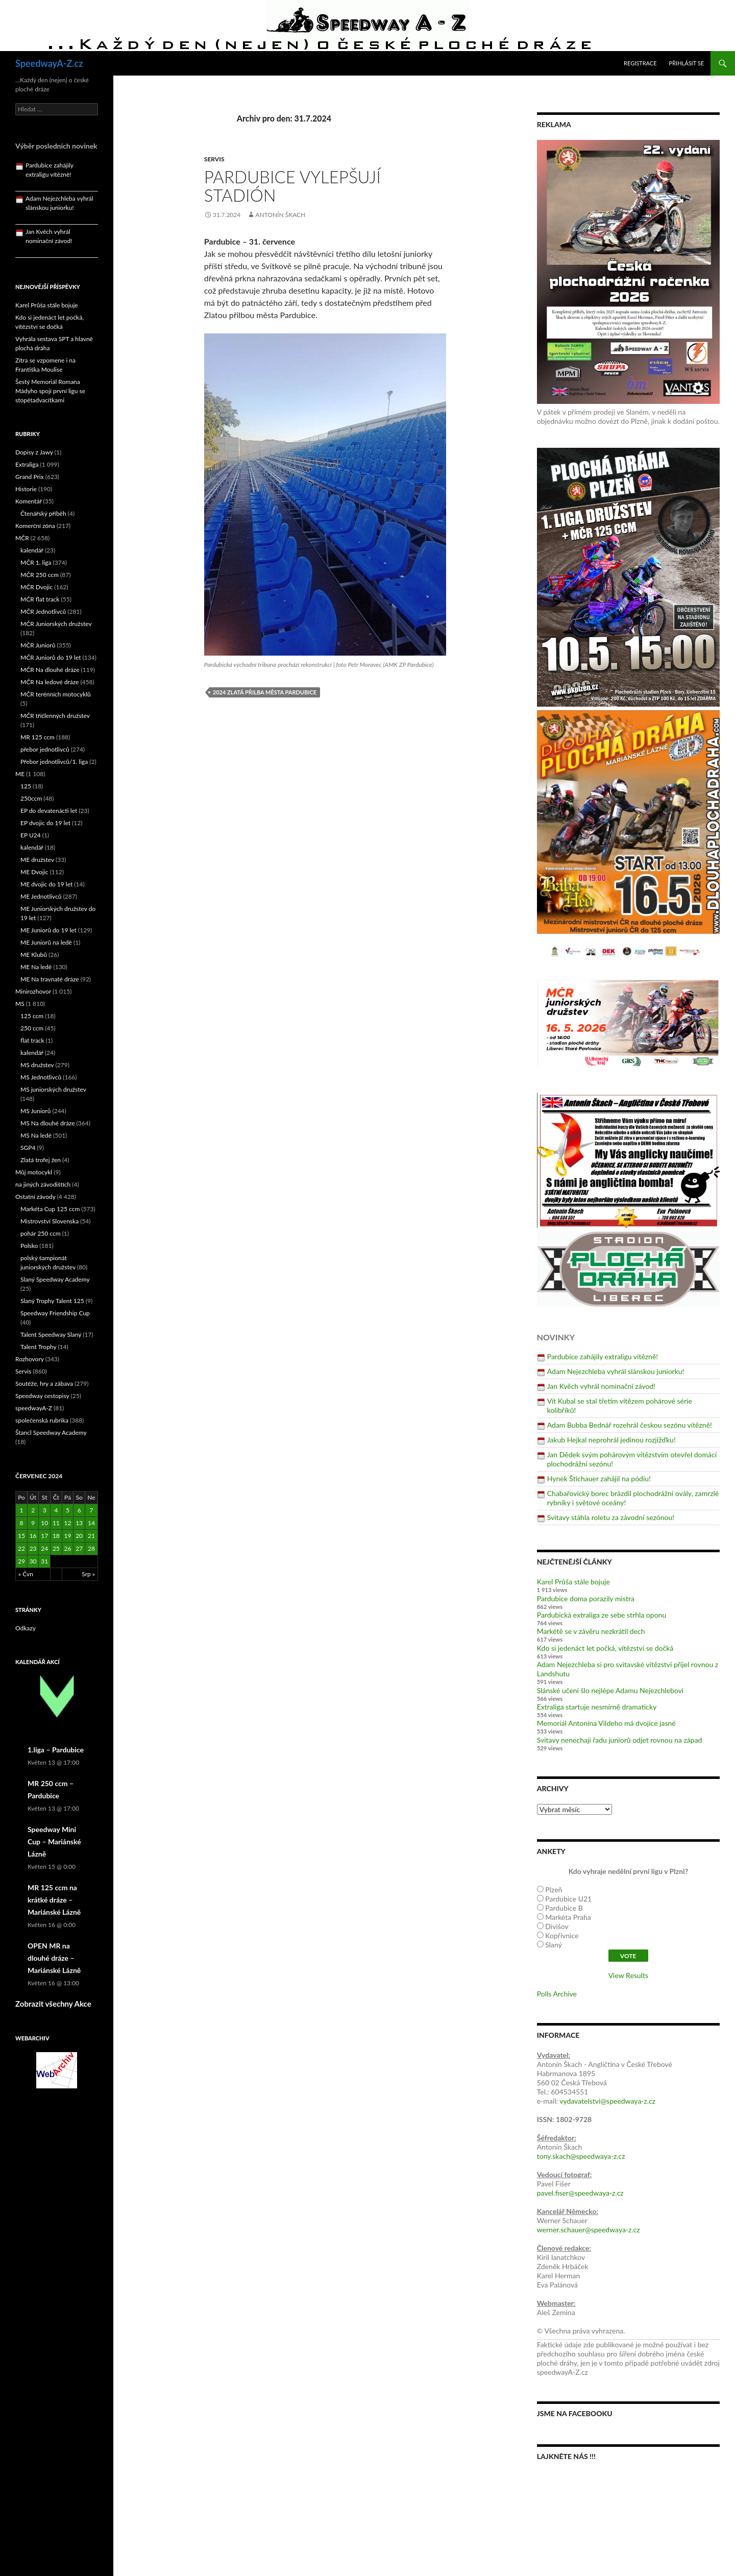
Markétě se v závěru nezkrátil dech (591, 1631)
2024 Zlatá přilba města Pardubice (264, 692)
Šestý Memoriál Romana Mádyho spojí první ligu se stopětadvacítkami (50, 391)
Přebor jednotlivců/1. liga (54, 761)
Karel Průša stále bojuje (573, 1581)
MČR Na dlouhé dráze (50, 669)
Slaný (553, 1944)
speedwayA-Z (33, 1408)
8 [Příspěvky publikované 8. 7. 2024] (21, 1523)
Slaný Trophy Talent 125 (52, 1301)
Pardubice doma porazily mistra (585, 1598)
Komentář (28, 501)
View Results (628, 1975)
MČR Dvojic (36, 587)
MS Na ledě (36, 1135)
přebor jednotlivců (44, 749)
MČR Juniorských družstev (55, 624)
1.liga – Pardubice (56, 1749)
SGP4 (27, 1147)
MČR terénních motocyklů (55, 694)
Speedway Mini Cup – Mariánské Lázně (54, 1841)
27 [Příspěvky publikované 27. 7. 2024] (79, 1548)
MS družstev (37, 1065)
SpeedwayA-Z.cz (49, 63)
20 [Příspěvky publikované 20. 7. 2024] (79, 1535)
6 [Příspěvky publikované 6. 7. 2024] (79, 1510)
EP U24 (30, 835)
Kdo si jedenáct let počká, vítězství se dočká (605, 1648)
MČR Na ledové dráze (49, 682)
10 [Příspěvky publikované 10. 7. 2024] (44, 1523)
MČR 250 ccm (39, 575)
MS (19, 1003)
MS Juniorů (35, 1111)
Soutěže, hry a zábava (44, 1383)
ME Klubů (33, 954)
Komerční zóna (35, 525)
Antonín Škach (280, 215)
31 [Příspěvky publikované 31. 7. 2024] (44, 1561)
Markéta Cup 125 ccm (50, 1209)
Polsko (29, 1245)
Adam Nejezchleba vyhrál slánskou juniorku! (615, 1371)
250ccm (31, 798)
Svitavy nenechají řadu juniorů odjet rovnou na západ (619, 1740)
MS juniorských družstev (53, 1089)
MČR (22, 538)
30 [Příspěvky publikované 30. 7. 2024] (33, 1561)
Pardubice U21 (568, 1898)
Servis (214, 159)
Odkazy (25, 1628)
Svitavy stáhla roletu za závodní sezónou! (610, 1517)
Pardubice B (563, 1908)
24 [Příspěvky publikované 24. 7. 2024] (44, 1548)
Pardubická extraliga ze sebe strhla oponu (601, 1614)
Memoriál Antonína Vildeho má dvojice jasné (606, 1723)
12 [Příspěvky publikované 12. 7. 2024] (67, 1523)
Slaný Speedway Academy (54, 1279)
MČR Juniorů (37, 645)
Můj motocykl (33, 1172)
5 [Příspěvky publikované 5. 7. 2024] (67, 1510)
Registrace (640, 63)
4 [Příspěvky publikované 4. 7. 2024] (56, 1510)
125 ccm (31, 1016)
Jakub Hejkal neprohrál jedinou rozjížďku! (611, 1439)
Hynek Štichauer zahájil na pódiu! (599, 1478)
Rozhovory (29, 1359)
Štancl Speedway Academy (50, 1432)
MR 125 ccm (37, 737)
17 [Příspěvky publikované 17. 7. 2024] (44, 1535)
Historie (26, 489)
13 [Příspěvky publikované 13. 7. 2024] (79, 1523)
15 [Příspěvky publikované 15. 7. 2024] (21, 1535)
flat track (32, 1040)
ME (19, 774)
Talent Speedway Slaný (50, 1334)
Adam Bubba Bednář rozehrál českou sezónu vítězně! (629, 1425)
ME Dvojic (34, 872)
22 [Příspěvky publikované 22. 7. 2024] (21, 1548)
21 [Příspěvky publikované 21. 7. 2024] (91, 1535)
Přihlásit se (686, 63)
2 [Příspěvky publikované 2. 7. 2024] (33, 1510)
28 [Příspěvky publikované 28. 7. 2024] (91, 1548)
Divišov (556, 1926)
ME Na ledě (36, 967)
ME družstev (37, 859)
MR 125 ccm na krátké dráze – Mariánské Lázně (54, 1899)
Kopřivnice (561, 1935)
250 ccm (31, 1028)
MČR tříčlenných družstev (55, 715)
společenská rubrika (41, 1420)
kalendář (31, 550)
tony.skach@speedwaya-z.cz (581, 2156)
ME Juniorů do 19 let (48, 930)
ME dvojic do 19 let (46, 884)
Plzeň (553, 1889)
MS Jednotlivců (40, 1077)
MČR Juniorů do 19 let (50, 657)
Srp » (88, 1574)
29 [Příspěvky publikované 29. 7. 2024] (21, 1561)
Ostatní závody (35, 1196)
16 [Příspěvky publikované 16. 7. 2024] (33, 1535)
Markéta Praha (568, 1917)
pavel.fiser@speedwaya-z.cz (580, 2192)
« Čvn (25, 1574)
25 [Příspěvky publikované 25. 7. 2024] (56, 1548)
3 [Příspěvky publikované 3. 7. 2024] (44, 1510)
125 (25, 786)
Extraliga (26, 464)
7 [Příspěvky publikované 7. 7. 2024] (91, 1510)
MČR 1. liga (36, 562)
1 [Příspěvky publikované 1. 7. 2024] (21, 1510)
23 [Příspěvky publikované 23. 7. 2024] (33, 1548)
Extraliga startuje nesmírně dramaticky (597, 1706)
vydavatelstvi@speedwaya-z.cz (607, 2101)
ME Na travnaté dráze (49, 979)
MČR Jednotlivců (43, 611)
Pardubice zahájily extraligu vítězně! (602, 1356)
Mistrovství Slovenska (49, 1221)
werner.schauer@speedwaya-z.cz (588, 2229)
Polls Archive (557, 1993)
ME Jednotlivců (41, 896)
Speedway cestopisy (42, 1396)
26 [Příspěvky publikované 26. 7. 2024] (67, 1548)
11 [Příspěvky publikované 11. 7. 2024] (56, 1523)
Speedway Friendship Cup (55, 1313)
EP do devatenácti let (48, 810)
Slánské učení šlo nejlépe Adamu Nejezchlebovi (610, 1690)
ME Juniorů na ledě (46, 942)
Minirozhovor (33, 991)
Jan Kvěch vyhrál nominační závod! (601, 1386)
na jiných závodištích (42, 1184)
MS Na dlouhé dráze (47, 1123)
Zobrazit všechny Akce (53, 2003)
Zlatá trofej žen (40, 1160)
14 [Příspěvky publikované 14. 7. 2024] (91, 1523)
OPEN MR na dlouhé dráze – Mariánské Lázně (54, 1958)
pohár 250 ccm (40, 1233)
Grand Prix (29, 476)
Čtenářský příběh (43, 513)
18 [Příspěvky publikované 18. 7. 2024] (56, 1535)
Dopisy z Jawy (34, 452)
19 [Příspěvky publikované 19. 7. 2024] (67, 1535)
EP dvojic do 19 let (45, 823)
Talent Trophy (38, 1347)
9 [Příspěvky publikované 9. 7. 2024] (33, 1523)
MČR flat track (39, 599)
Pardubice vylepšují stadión (292, 185)
